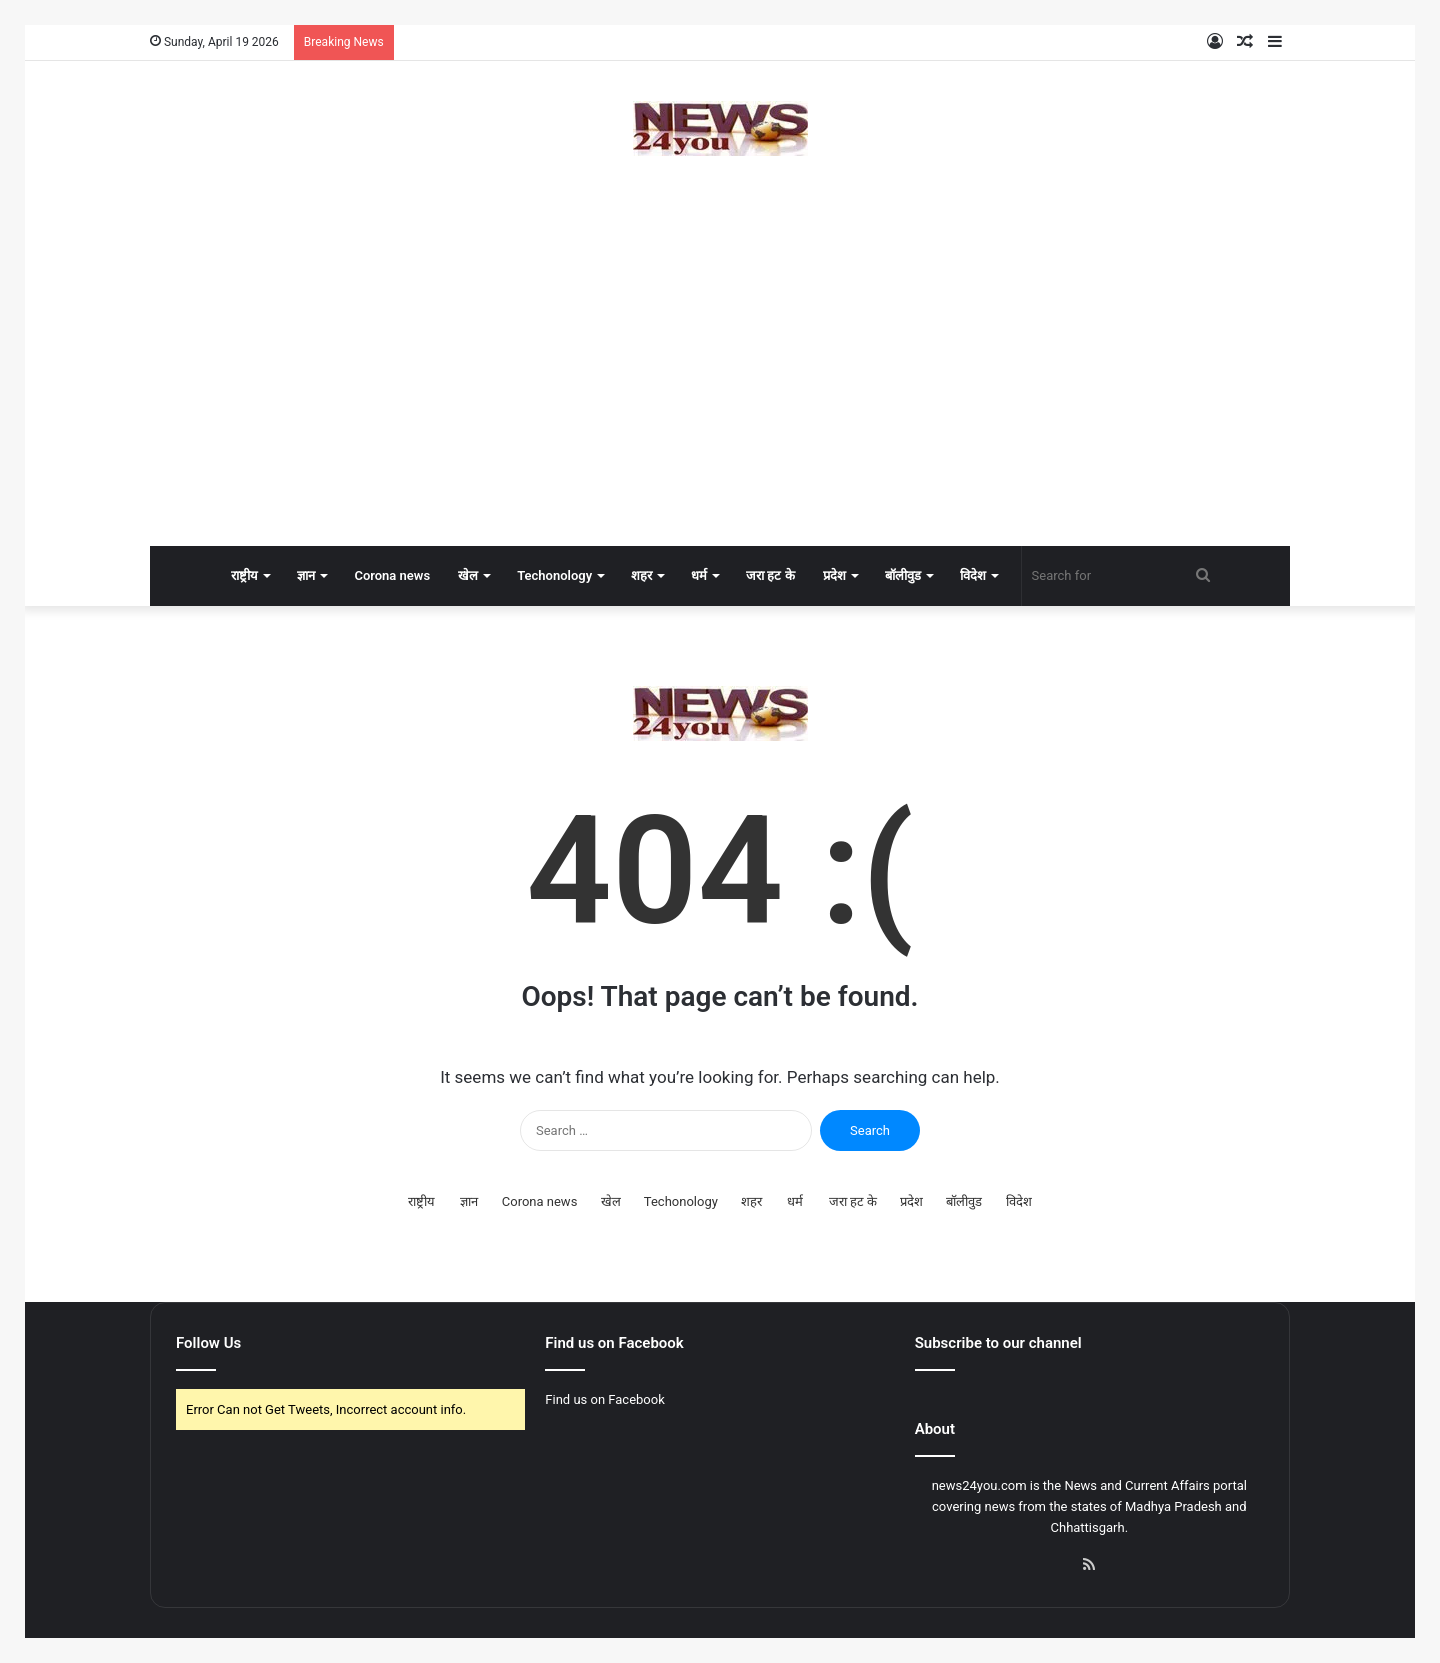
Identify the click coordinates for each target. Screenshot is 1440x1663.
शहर (641, 575)
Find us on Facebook (604, 1399)
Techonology (554, 575)
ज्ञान (306, 575)
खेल (468, 575)
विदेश (973, 575)
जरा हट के (770, 575)
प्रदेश (834, 575)
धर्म (699, 575)
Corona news (392, 575)
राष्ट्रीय (244, 575)
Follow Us (208, 1343)
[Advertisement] (720, 386)
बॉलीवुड (903, 575)
